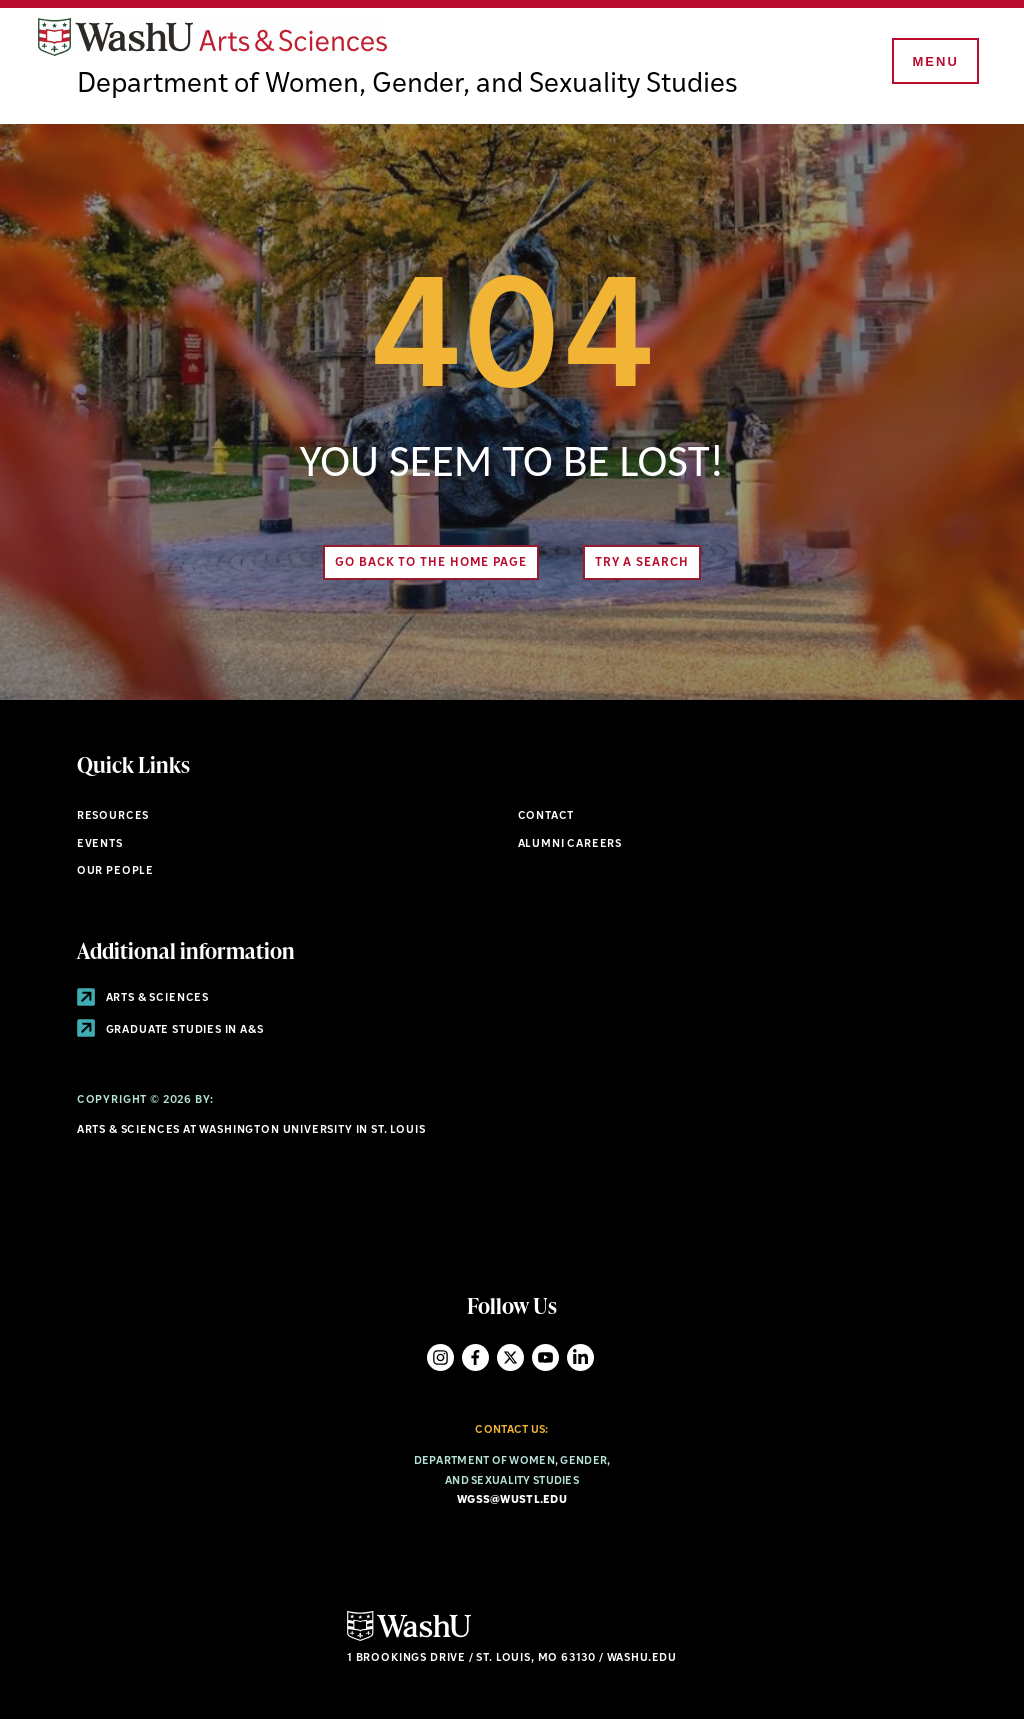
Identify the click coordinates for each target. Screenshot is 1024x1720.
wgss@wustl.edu (512, 1500)
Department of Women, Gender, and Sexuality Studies (407, 85)
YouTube (545, 1357)
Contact (546, 816)
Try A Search (642, 563)
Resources (113, 816)
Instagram (440, 1357)
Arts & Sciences (143, 998)
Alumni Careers (570, 844)
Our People (115, 871)
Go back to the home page (431, 563)
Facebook (475, 1357)
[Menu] (934, 62)
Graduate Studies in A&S (170, 1030)
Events (100, 844)
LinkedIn (580, 1357)
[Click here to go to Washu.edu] (409, 1638)
